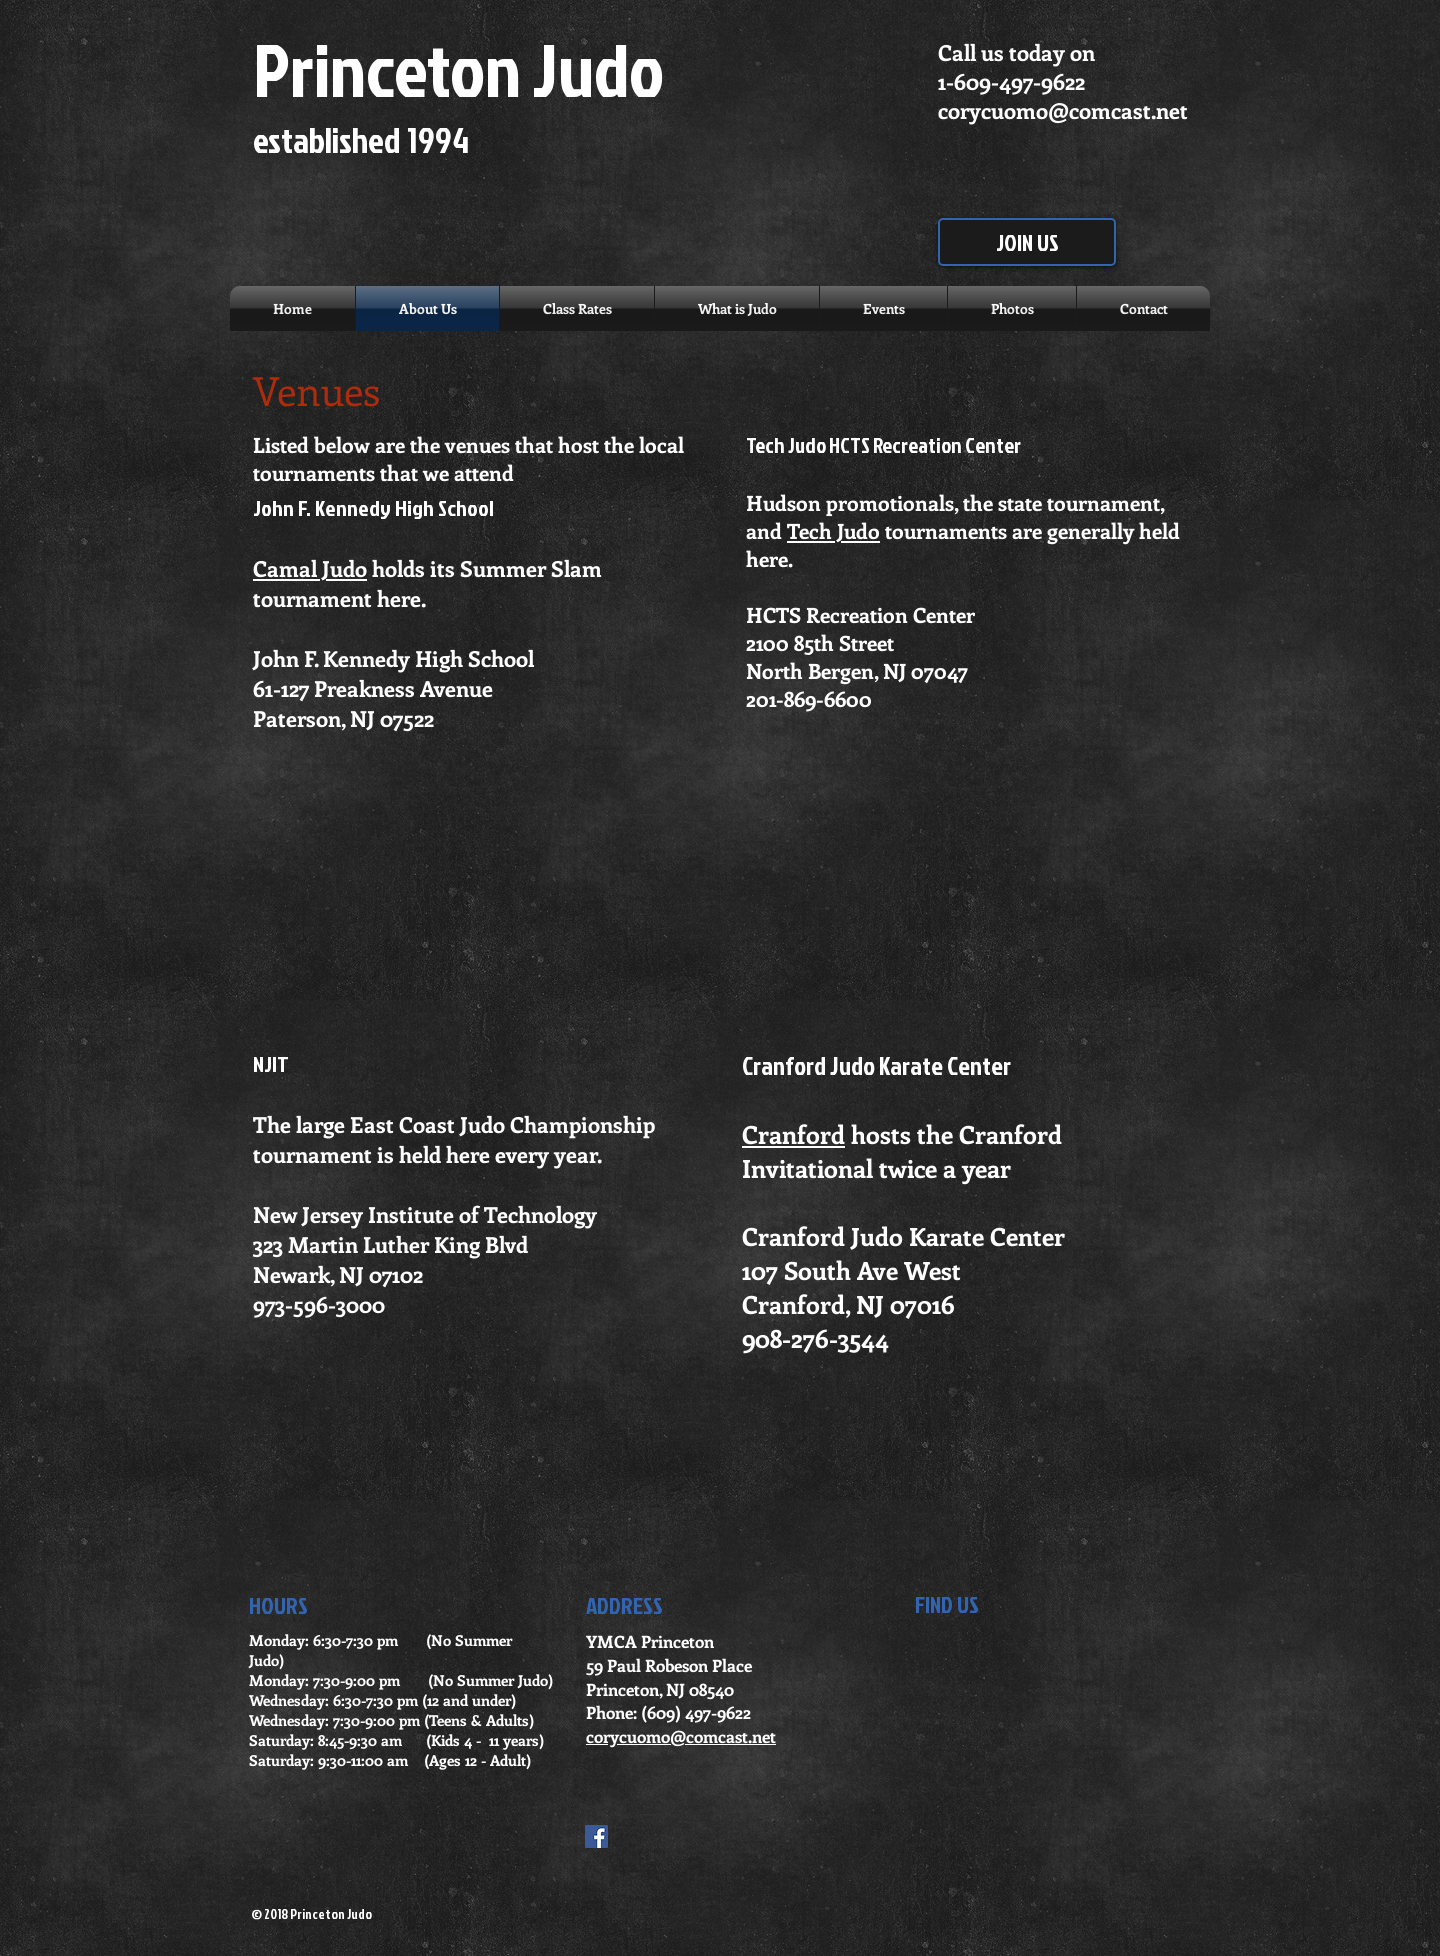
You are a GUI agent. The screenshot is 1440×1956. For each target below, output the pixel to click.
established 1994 (361, 139)
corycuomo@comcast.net (1063, 110)
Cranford (793, 1134)
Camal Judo (310, 568)
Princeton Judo (458, 68)
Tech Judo (833, 530)
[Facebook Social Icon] (596, 1836)
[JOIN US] (1027, 242)
